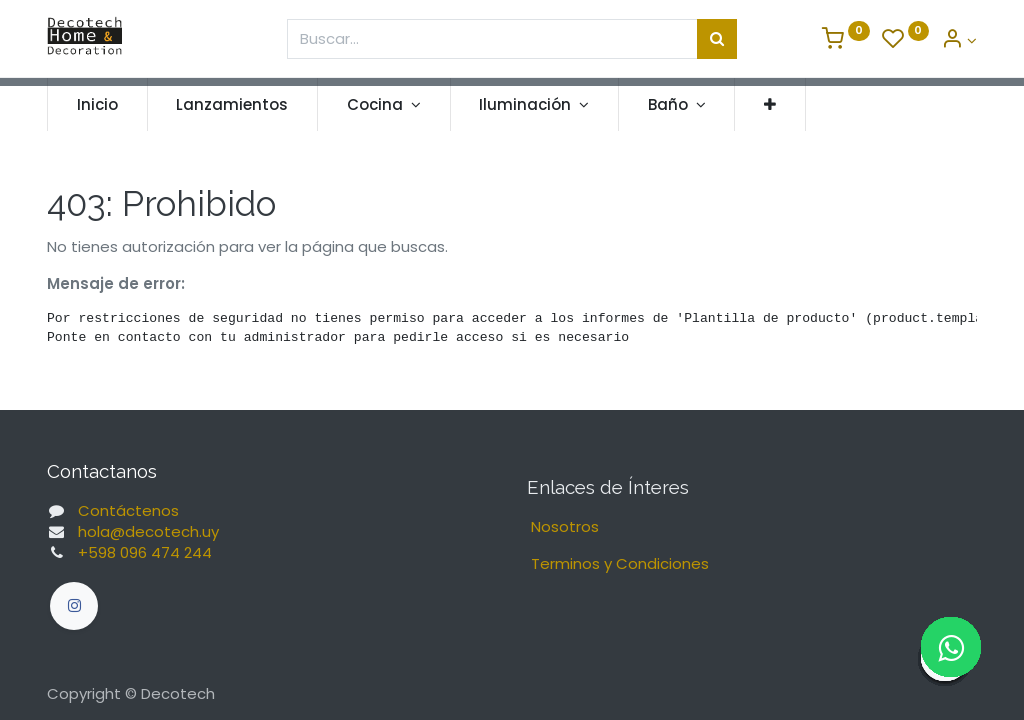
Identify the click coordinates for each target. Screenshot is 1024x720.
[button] (770, 104)
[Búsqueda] (717, 39)
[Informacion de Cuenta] (959, 40)
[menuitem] (97, 104)
